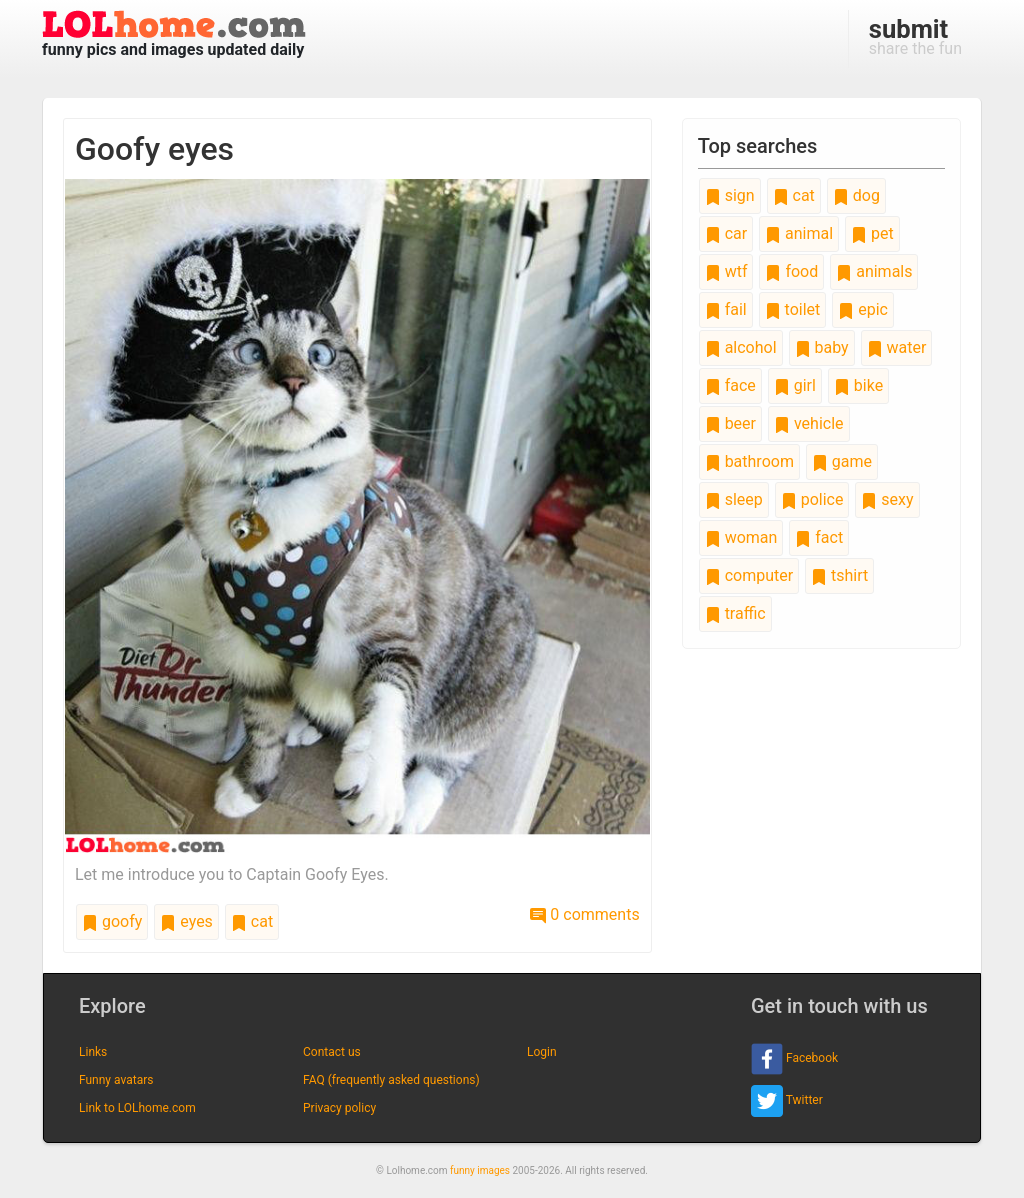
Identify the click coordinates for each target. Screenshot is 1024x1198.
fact (819, 537)
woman (741, 537)
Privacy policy (339, 1108)
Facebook (794, 1059)
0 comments (584, 914)
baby (822, 347)
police (812, 499)
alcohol (741, 347)
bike (858, 385)
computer (749, 575)
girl (795, 385)
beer (730, 423)
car (726, 233)
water (897, 347)
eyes (186, 921)
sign (730, 195)
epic (863, 309)
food (791, 271)
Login (542, 1052)
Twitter (787, 1101)
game (842, 461)
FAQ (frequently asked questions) (391, 1080)
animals (874, 271)
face (730, 385)
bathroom (749, 461)
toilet (793, 309)
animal (799, 233)
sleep (734, 499)
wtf (726, 271)
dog (856, 195)
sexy (887, 499)
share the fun (915, 36)
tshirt (839, 575)
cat (252, 921)
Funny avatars (116, 1080)
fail (726, 309)
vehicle (809, 423)
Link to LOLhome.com (137, 1108)
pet (872, 233)
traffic (735, 613)
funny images (480, 1170)
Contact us (332, 1052)
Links (93, 1052)
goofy (112, 921)
